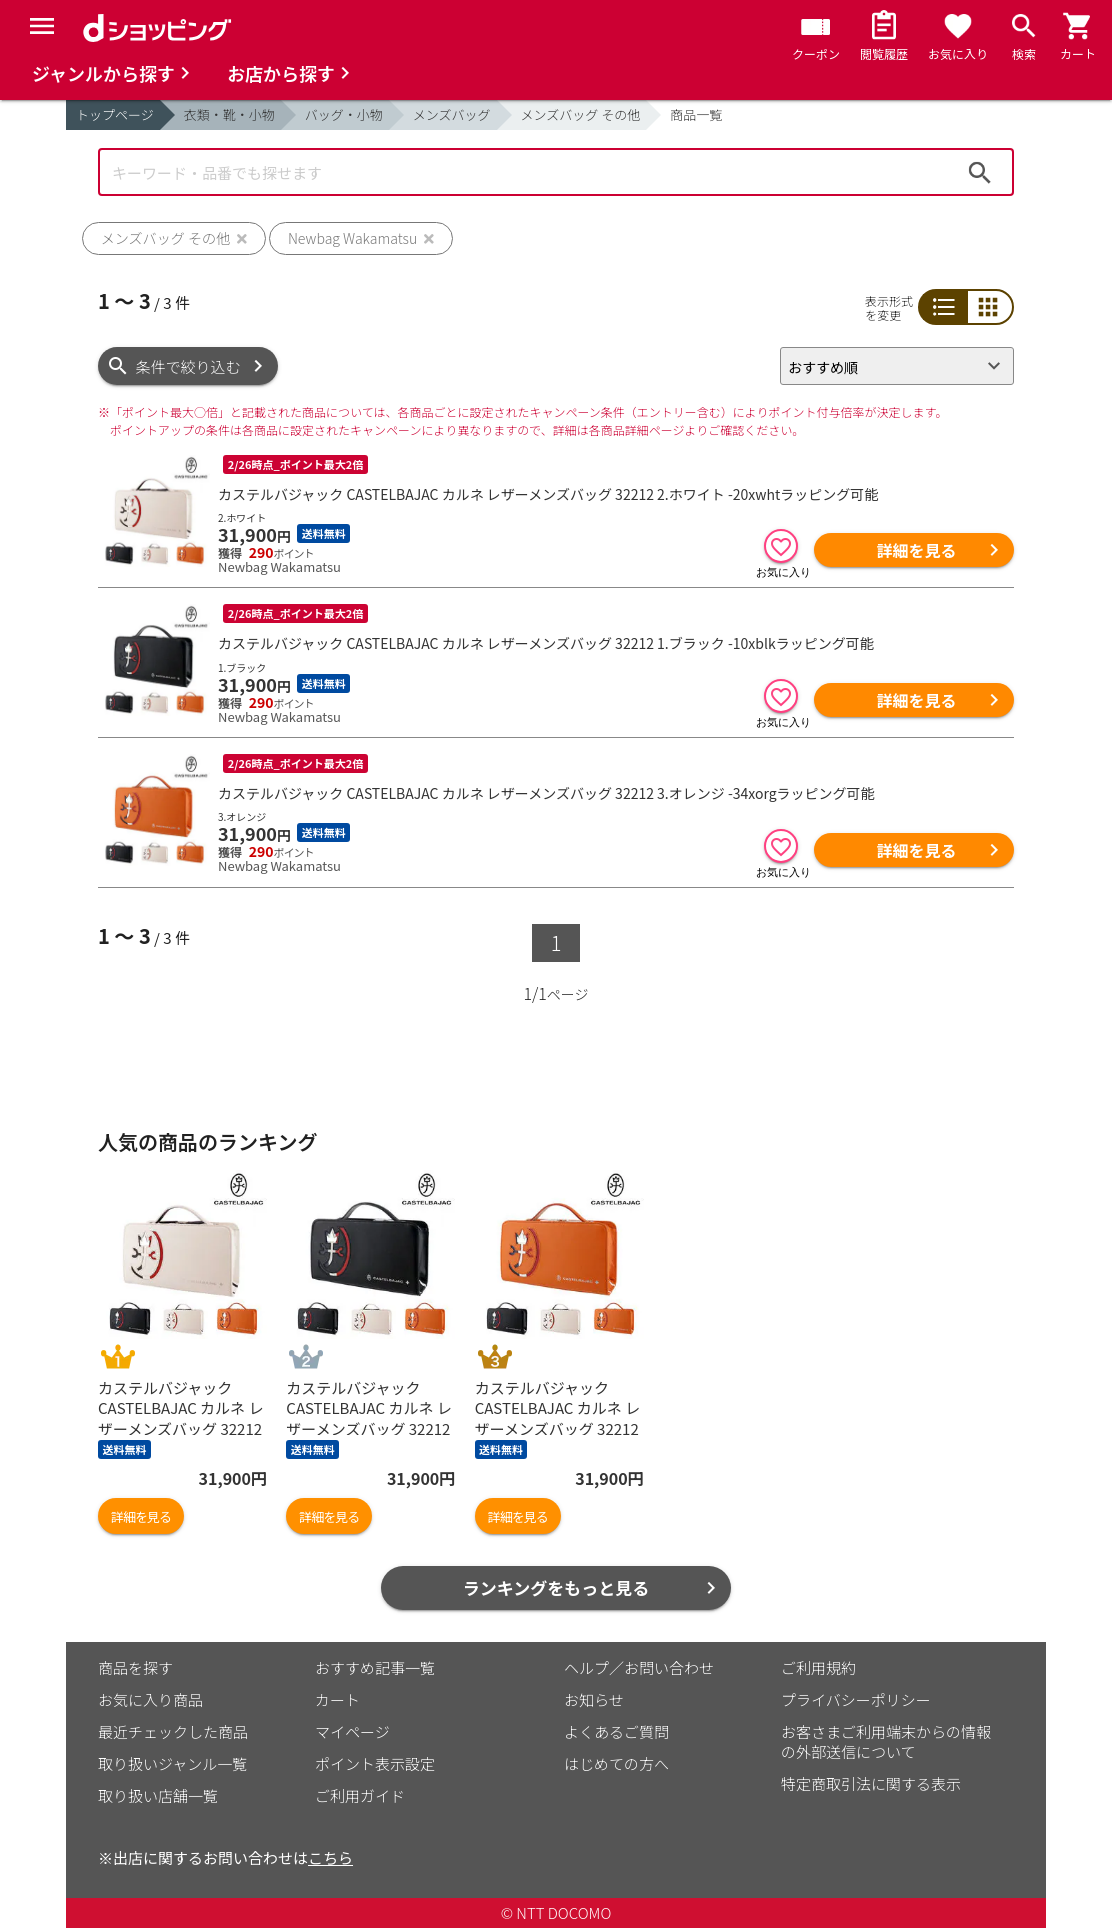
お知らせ (594, 1699)
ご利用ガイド (360, 1795)
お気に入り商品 (150, 1699)
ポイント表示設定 (375, 1763)
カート (337, 1699)
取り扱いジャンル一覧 (172, 1763)
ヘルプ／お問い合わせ (639, 1667)
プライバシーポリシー (856, 1699)
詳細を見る (916, 550)
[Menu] (42, 26)
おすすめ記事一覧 (375, 1667)
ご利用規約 (818, 1667)
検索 (980, 172)
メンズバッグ (452, 114)
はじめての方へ (616, 1763)
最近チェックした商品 (173, 1731)
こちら (330, 1857)
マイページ (352, 1731)
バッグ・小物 (344, 114)
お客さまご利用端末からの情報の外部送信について (886, 1741)
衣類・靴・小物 (229, 114)
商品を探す (135, 1667)
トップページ (115, 114)
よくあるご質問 (616, 1731)
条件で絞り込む (188, 366)
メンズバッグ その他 (581, 114)
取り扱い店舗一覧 (158, 1795)
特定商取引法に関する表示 (871, 1783)
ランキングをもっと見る (556, 1587)
